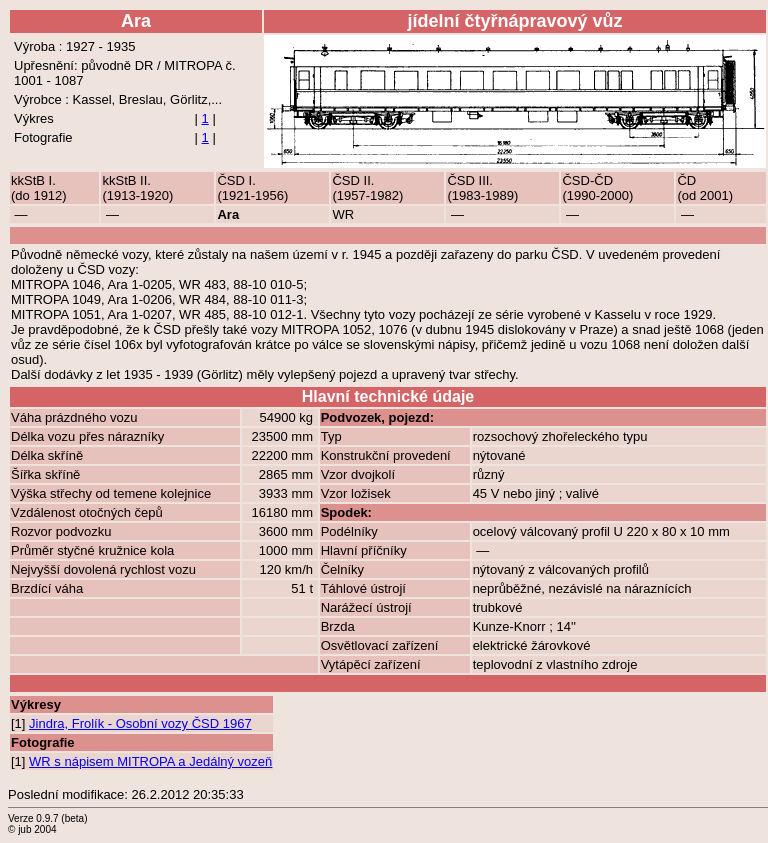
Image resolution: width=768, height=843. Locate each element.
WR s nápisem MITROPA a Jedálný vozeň (150, 761)
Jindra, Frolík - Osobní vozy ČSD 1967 (140, 723)
